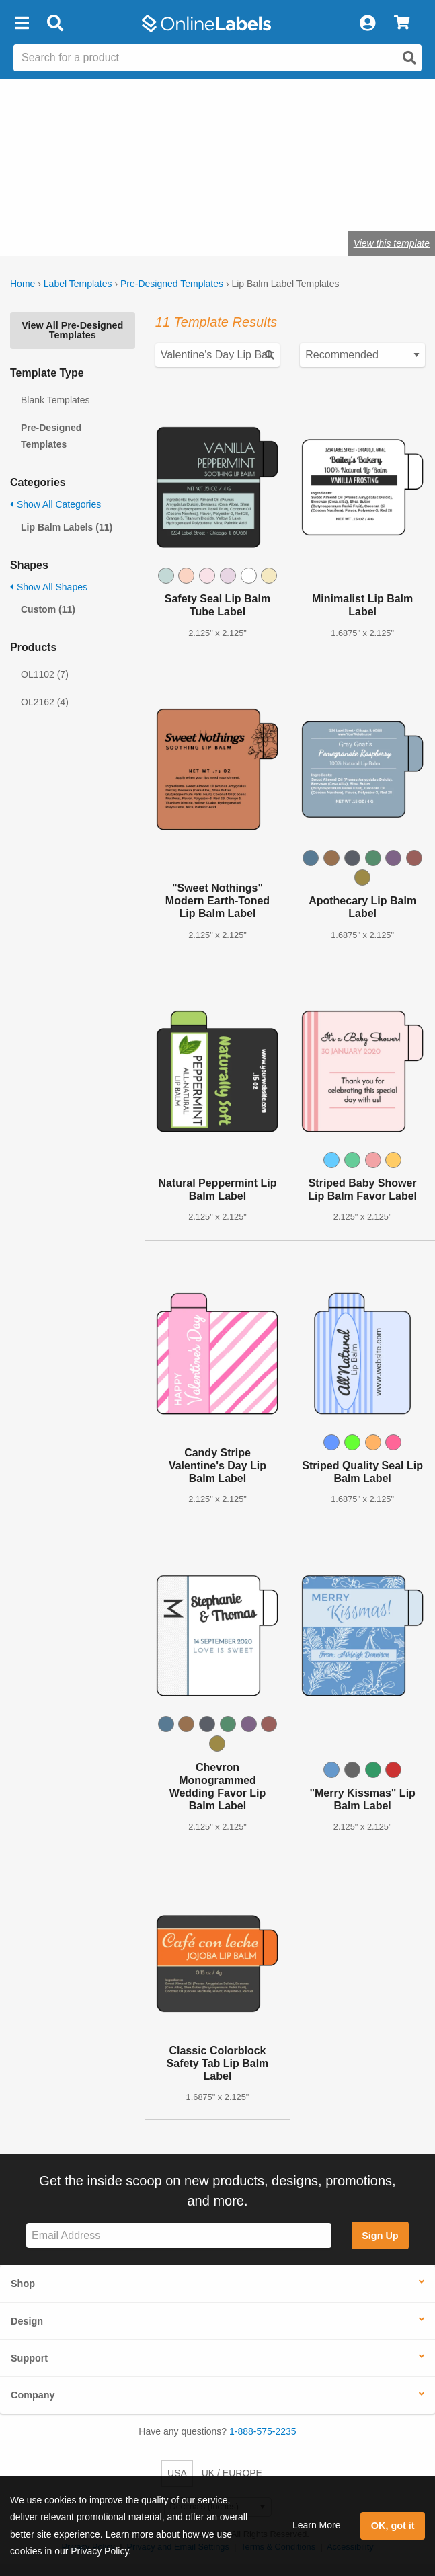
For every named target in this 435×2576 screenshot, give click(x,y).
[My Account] (367, 23)
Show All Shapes (48, 587)
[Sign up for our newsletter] (178, 2235)
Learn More (316, 2525)
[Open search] (409, 58)
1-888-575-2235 (262, 2431)
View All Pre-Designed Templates (72, 330)
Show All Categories (55, 504)
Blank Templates (55, 400)
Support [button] (29, 2358)
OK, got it (393, 2525)
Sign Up (380, 2235)
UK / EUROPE (232, 2473)
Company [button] (33, 2395)
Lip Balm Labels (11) (66, 527)
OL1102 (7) (45, 674)
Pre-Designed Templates (171, 283)
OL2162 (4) (45, 702)
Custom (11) (48, 609)
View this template (392, 243)
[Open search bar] (55, 23)
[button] (21, 23)
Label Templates (78, 283)
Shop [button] (23, 2283)
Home (22, 283)
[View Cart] (402, 23)
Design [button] (27, 2321)
